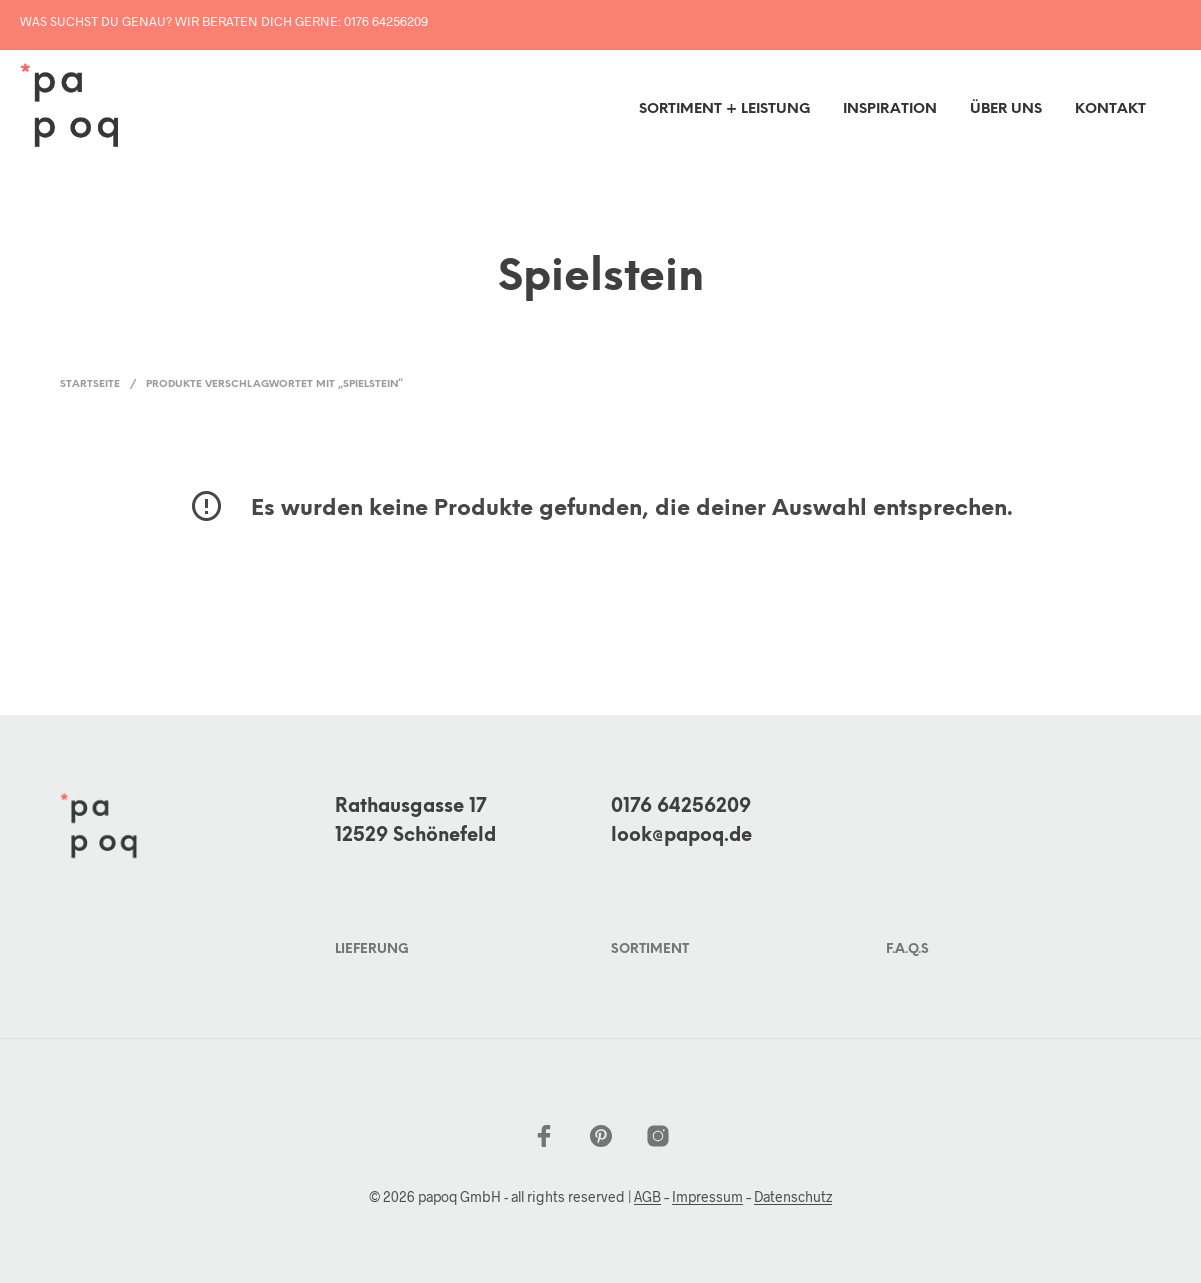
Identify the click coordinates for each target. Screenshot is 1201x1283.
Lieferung (372, 949)
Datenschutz (793, 1197)
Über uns (1006, 109)
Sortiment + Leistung (724, 109)
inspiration (890, 109)
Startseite (90, 384)
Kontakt (1110, 109)
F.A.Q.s (907, 949)
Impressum (707, 1197)
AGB (647, 1197)
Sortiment (650, 949)
